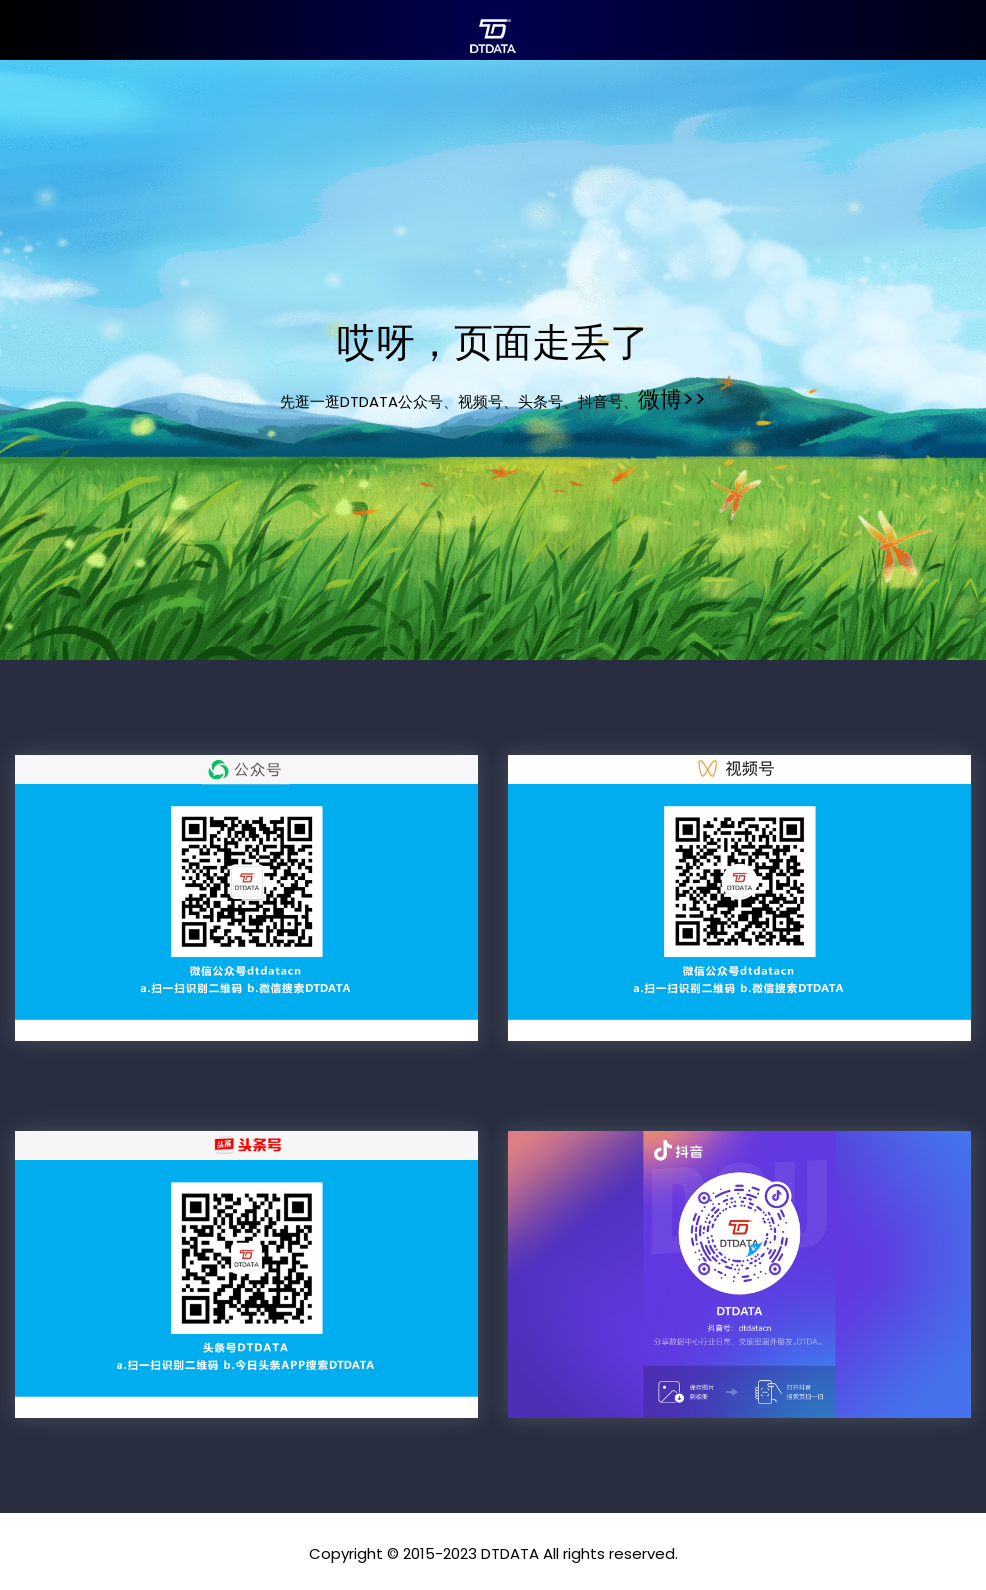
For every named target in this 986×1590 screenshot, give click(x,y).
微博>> (672, 399)
